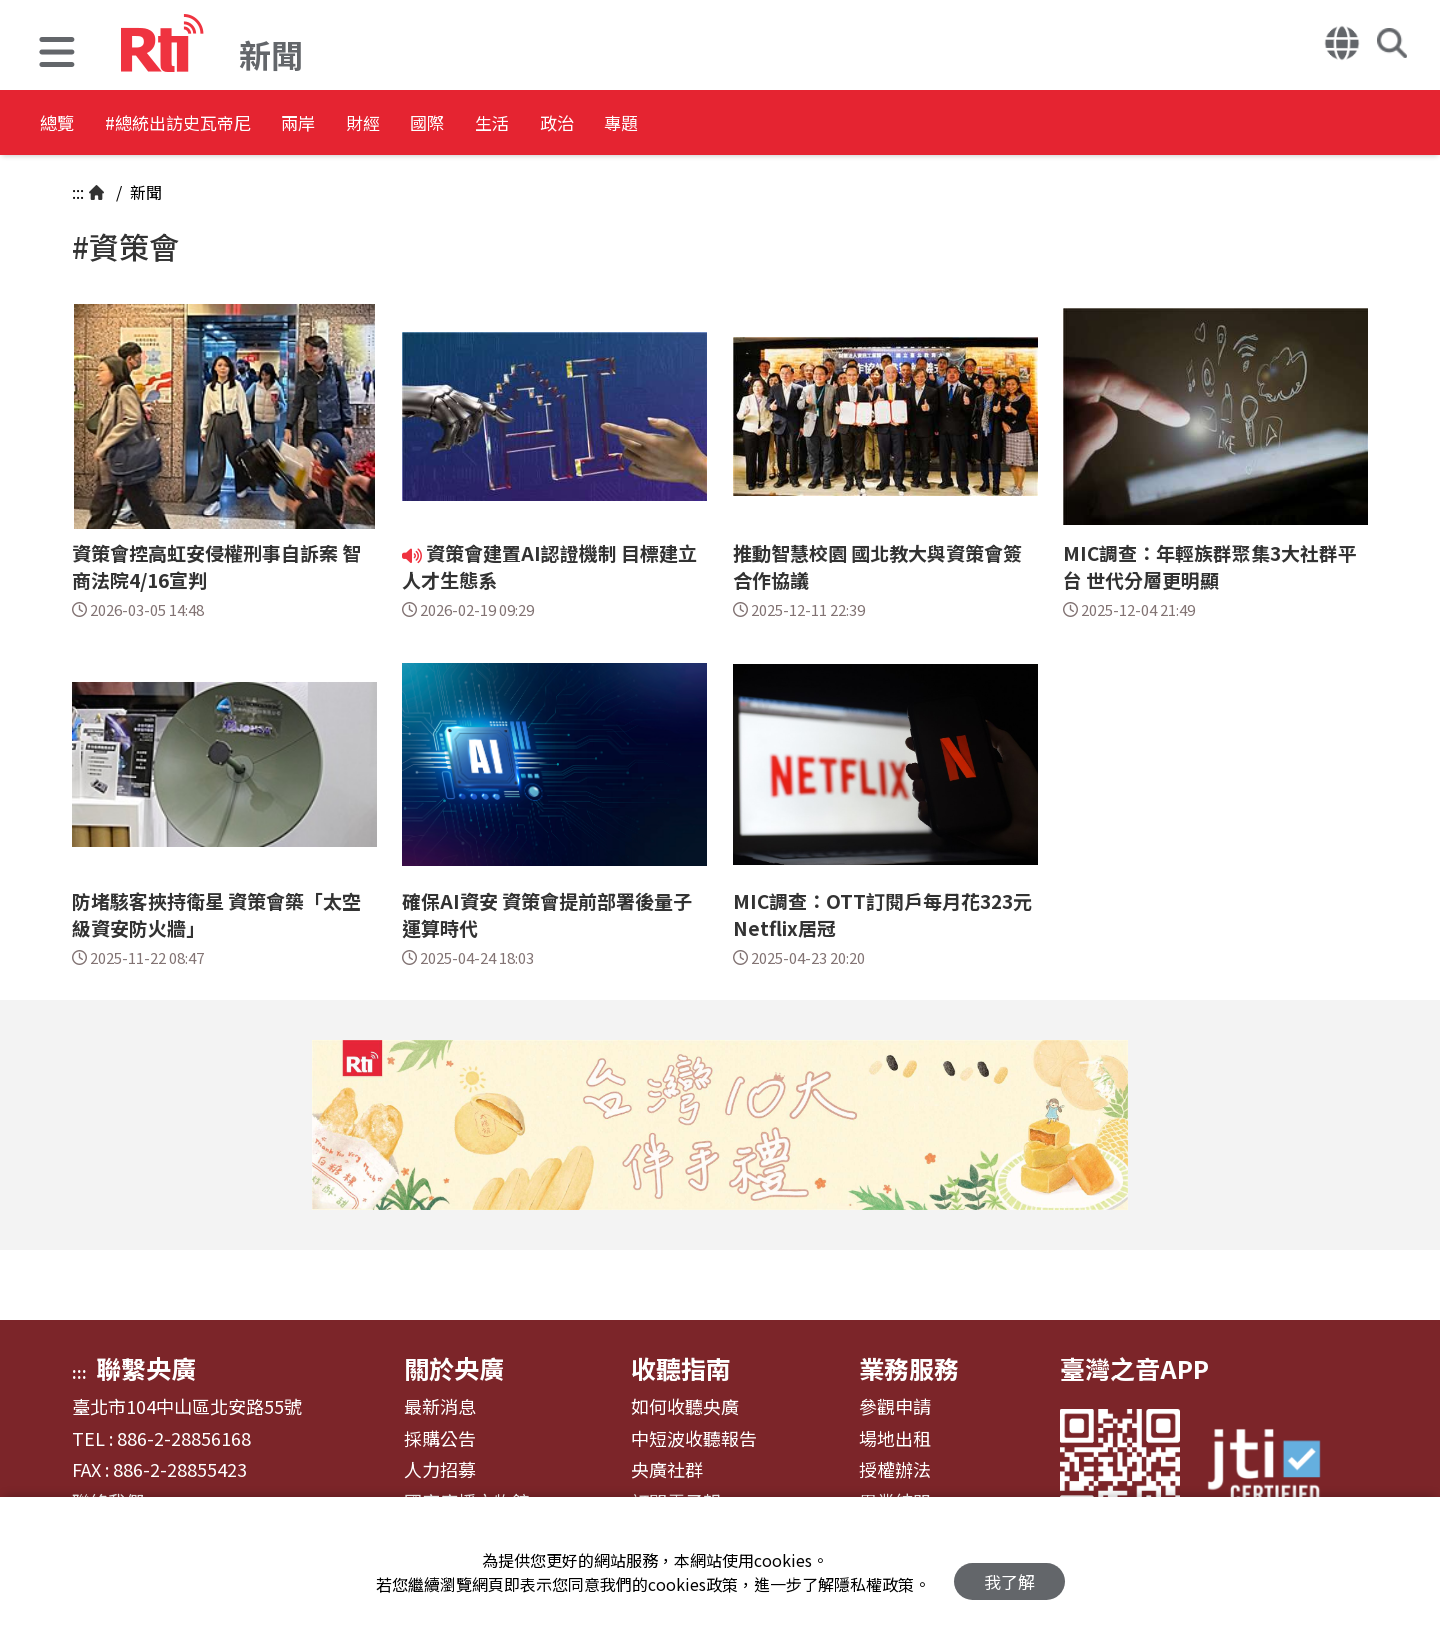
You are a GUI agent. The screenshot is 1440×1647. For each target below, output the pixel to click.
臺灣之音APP (1134, 1368)
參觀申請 (895, 1407)
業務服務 (909, 1368)
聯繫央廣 (146, 1368)
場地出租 (895, 1439)
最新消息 (440, 1407)
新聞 (144, 192)
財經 (462, 124)
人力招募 (440, 1470)
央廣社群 (667, 1470)
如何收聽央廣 (685, 1407)
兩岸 (372, 124)
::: (78, 192)
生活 (642, 124)
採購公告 (440, 1439)
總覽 (60, 124)
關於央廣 (454, 1368)
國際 (552, 124)
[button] (57, 54)
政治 (732, 124)
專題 (822, 124)
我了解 (1009, 1572)
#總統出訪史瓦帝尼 (216, 124)
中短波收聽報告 (694, 1439)
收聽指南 (681, 1368)
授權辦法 (895, 1470)
